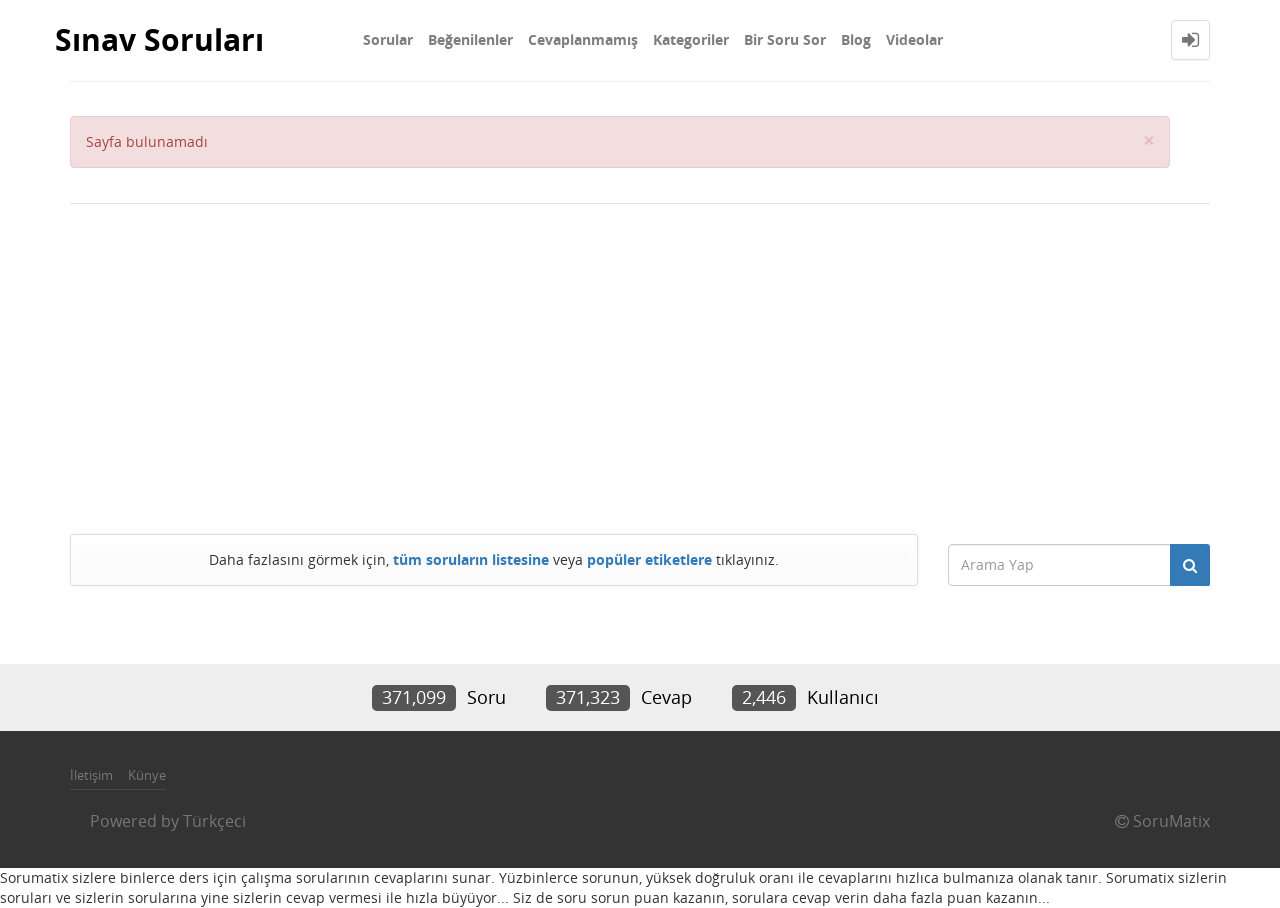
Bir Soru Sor (785, 39)
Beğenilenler (470, 39)
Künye (147, 775)
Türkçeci (214, 821)
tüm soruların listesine (471, 559)
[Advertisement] (640, 364)
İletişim (91, 775)
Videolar (914, 39)
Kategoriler (691, 39)
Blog (856, 39)
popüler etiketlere (649, 559)
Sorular (388, 39)
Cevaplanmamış (583, 39)
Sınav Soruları (159, 39)
